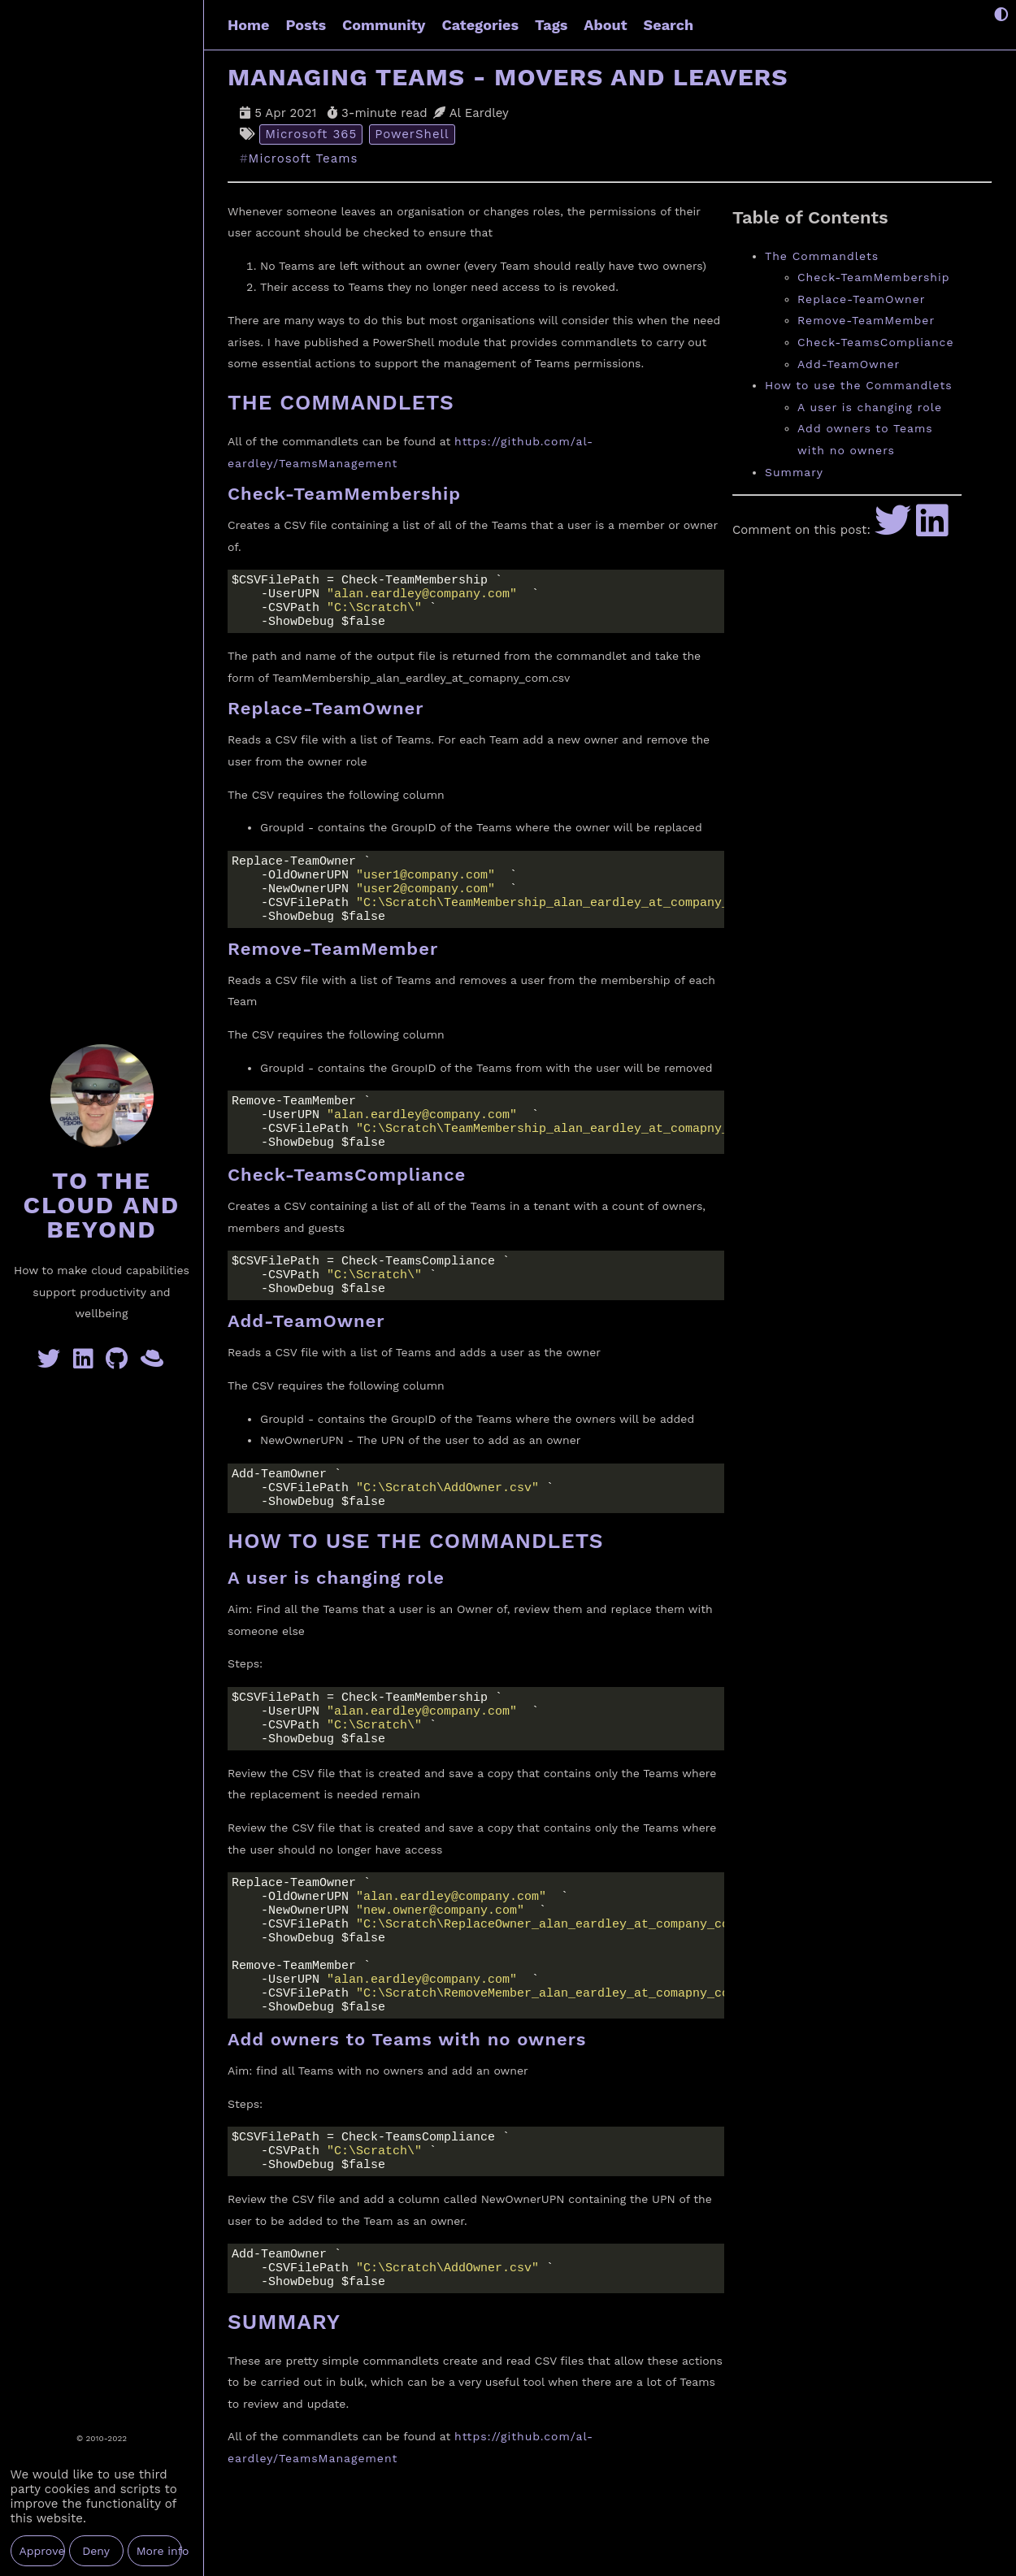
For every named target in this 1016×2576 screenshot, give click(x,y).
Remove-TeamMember (866, 320)
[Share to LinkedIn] (932, 530)
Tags (551, 24)
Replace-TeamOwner (861, 299)
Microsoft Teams (303, 159)
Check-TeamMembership (873, 277)
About (605, 24)
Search (668, 24)
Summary (794, 472)
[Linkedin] (86, 1362)
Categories (480, 24)
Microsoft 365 (311, 134)
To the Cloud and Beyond (102, 1204)
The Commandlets (822, 255)
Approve (42, 2550)
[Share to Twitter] (893, 530)
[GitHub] (120, 1362)
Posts (305, 24)
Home (248, 24)
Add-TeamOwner (848, 364)
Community (383, 24)
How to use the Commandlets (859, 385)
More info (159, 2550)
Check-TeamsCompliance (875, 342)
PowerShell (412, 134)
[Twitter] (52, 1362)
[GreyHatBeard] (153, 1362)
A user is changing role (869, 407)
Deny (96, 2550)
